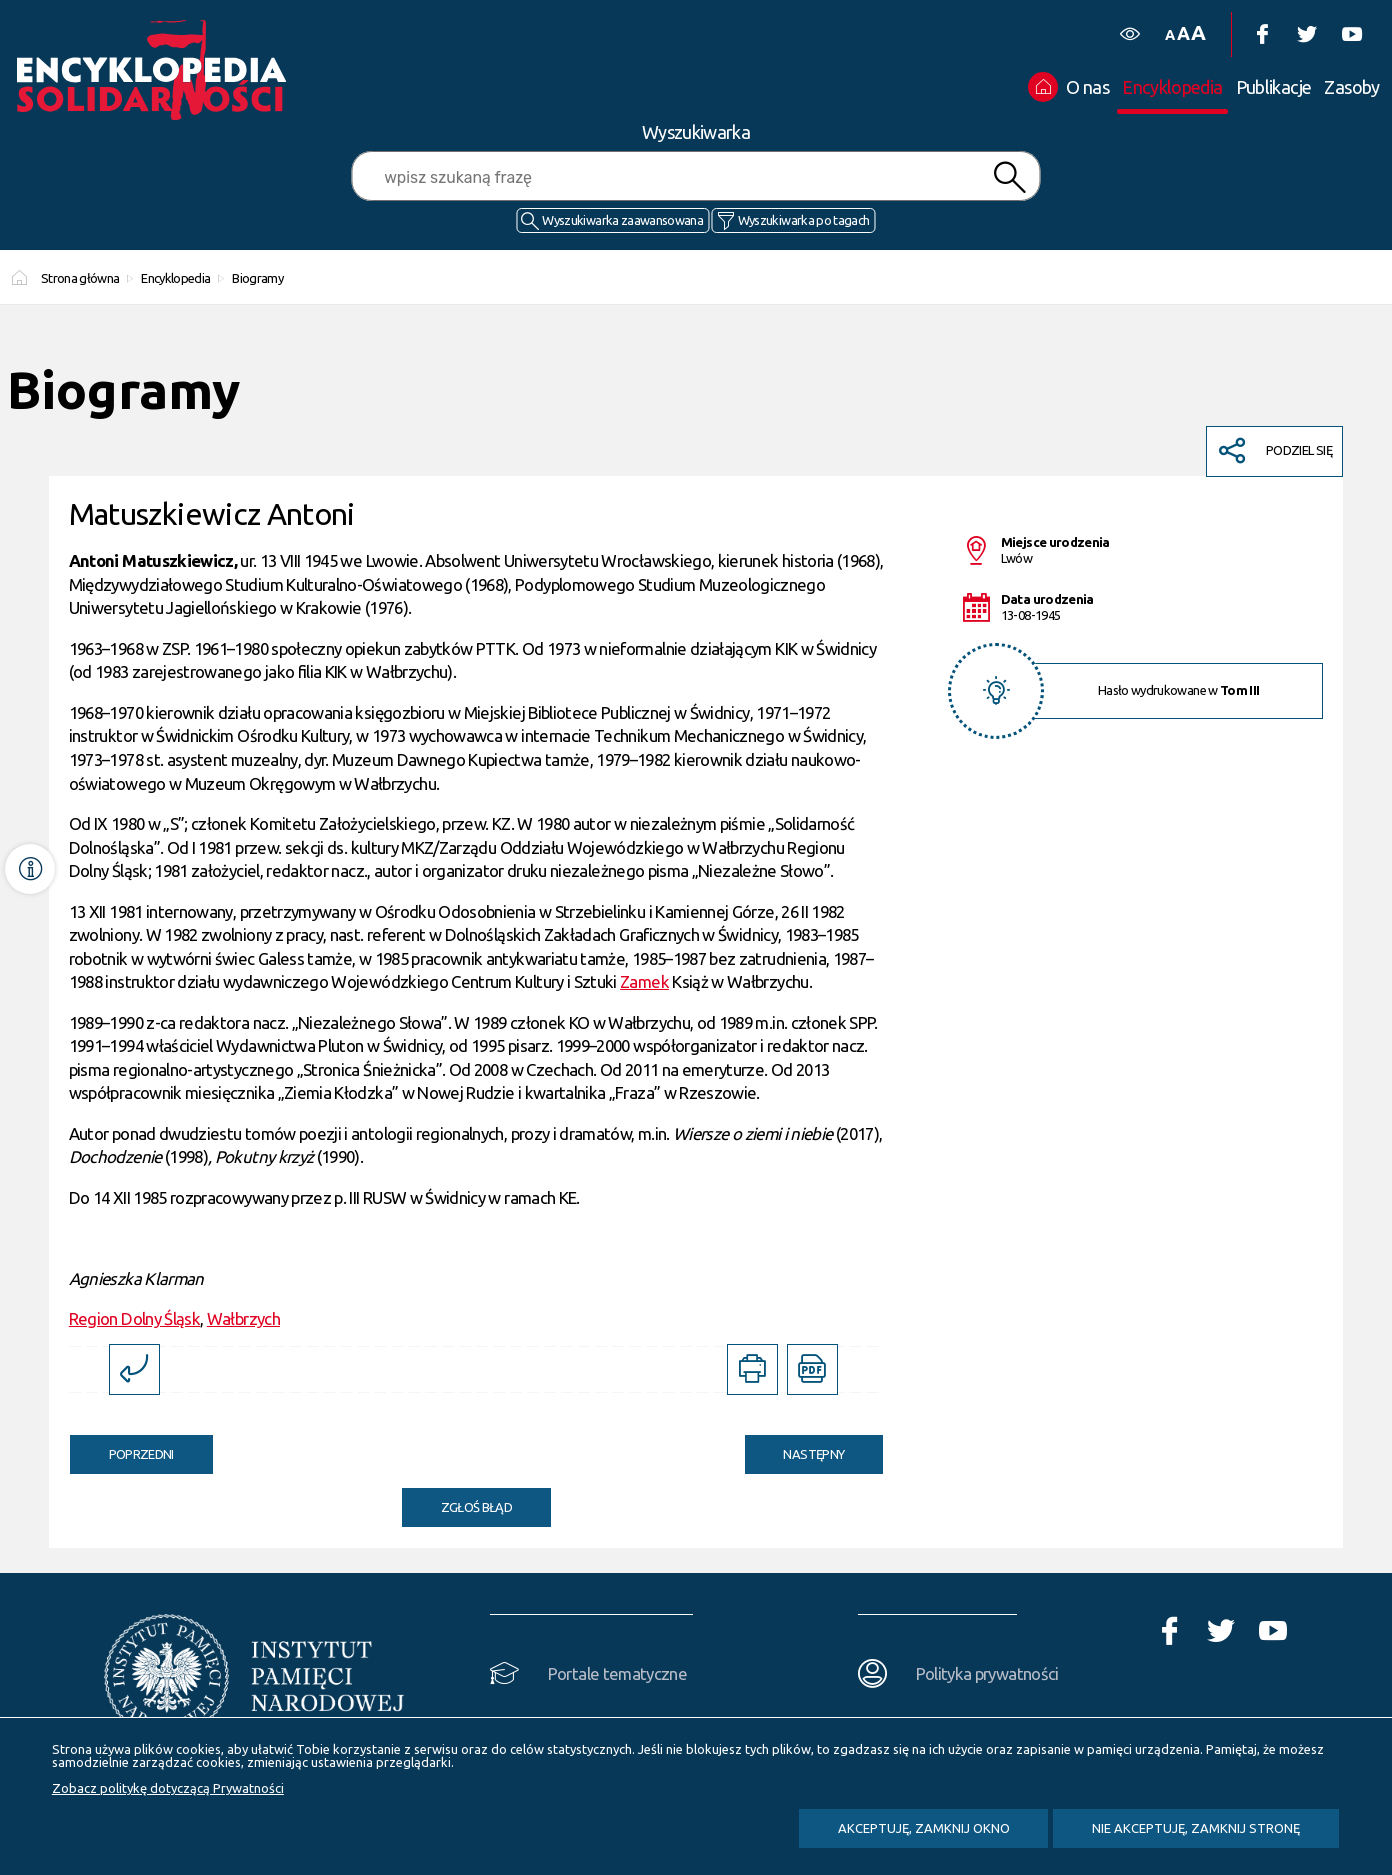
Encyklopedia (175, 278)
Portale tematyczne (617, 1673)
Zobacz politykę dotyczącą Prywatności (168, 1788)
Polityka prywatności (987, 1673)
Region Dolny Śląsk (134, 1318)
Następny (795, 1448)
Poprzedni (122, 1448)
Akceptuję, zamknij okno (924, 1828)
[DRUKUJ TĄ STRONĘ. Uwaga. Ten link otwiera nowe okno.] (752, 1369)
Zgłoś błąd (477, 1507)
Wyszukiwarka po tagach (804, 220)
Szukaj (1010, 177)
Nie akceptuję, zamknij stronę (1196, 1828)
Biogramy (257, 278)
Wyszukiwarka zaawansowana (622, 220)
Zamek (644, 981)
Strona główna (80, 278)
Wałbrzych (243, 1318)
